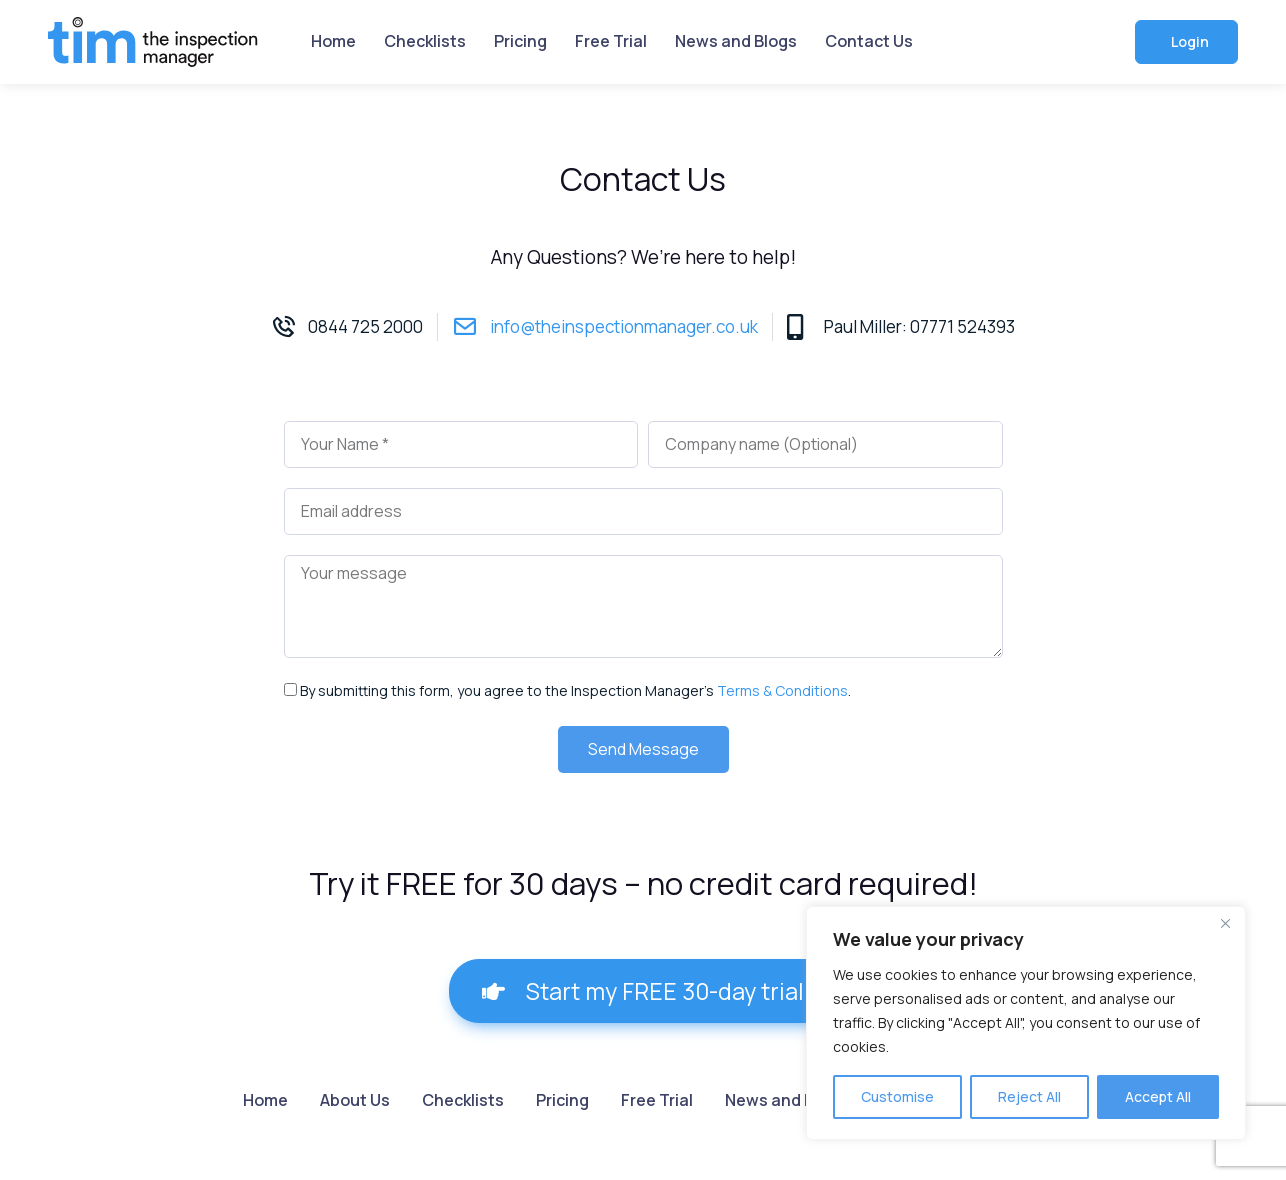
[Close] (1225, 923)
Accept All (1158, 1096)
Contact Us (869, 41)
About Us (355, 1100)
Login (1188, 41)
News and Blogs (736, 41)
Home (333, 41)
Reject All (1029, 1096)
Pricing (520, 41)
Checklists (425, 41)
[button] (643, 991)
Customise (897, 1096)
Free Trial (611, 41)
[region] (1026, 1023)
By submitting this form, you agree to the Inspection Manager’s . (575, 690)
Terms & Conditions (782, 690)
